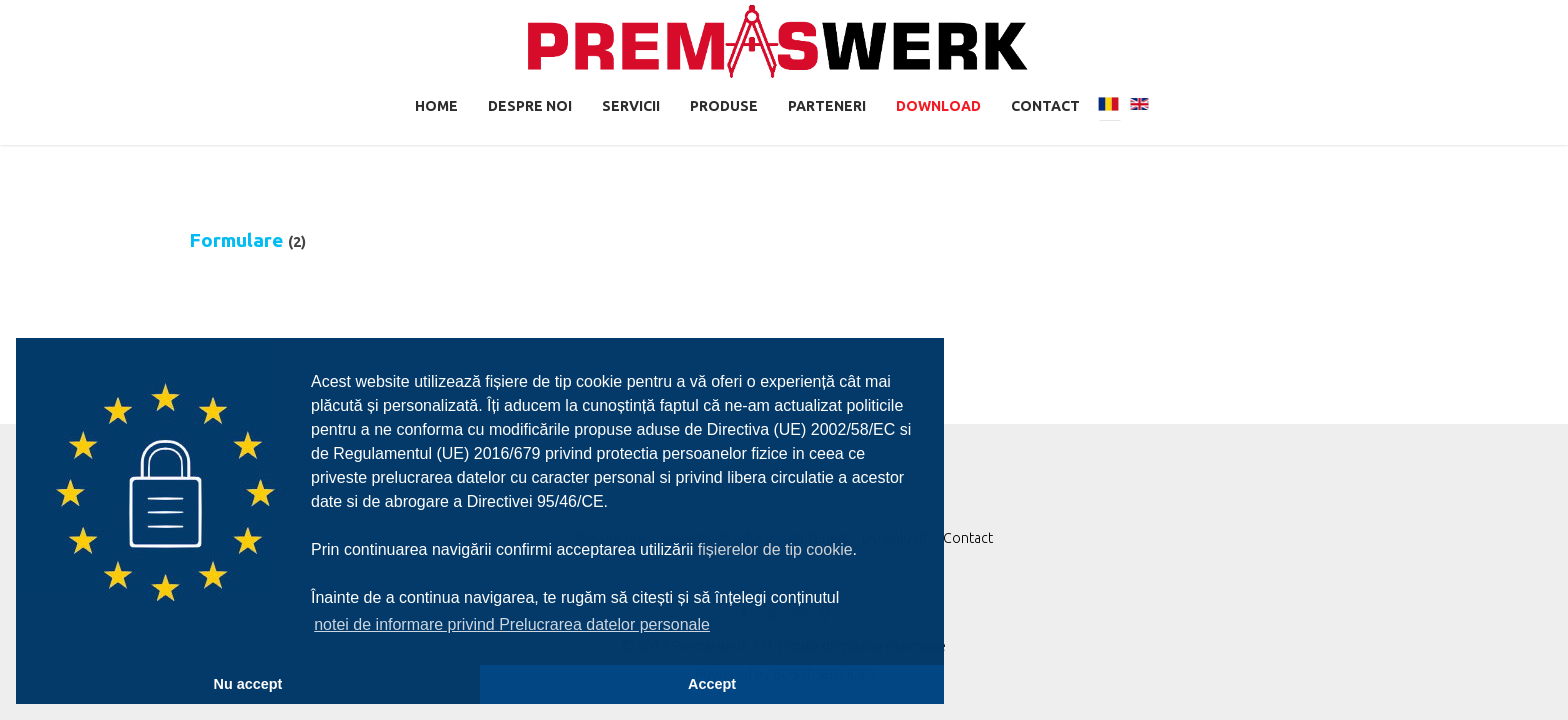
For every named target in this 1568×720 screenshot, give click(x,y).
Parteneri (827, 106)
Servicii (631, 106)
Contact (1045, 106)
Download (938, 106)
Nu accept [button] (248, 684)
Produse (724, 106)
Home (436, 106)
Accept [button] (712, 684)
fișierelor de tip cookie (775, 549)
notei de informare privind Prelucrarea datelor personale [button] (512, 624)
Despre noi (530, 106)
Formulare (236, 240)
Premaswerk (778, 41)
